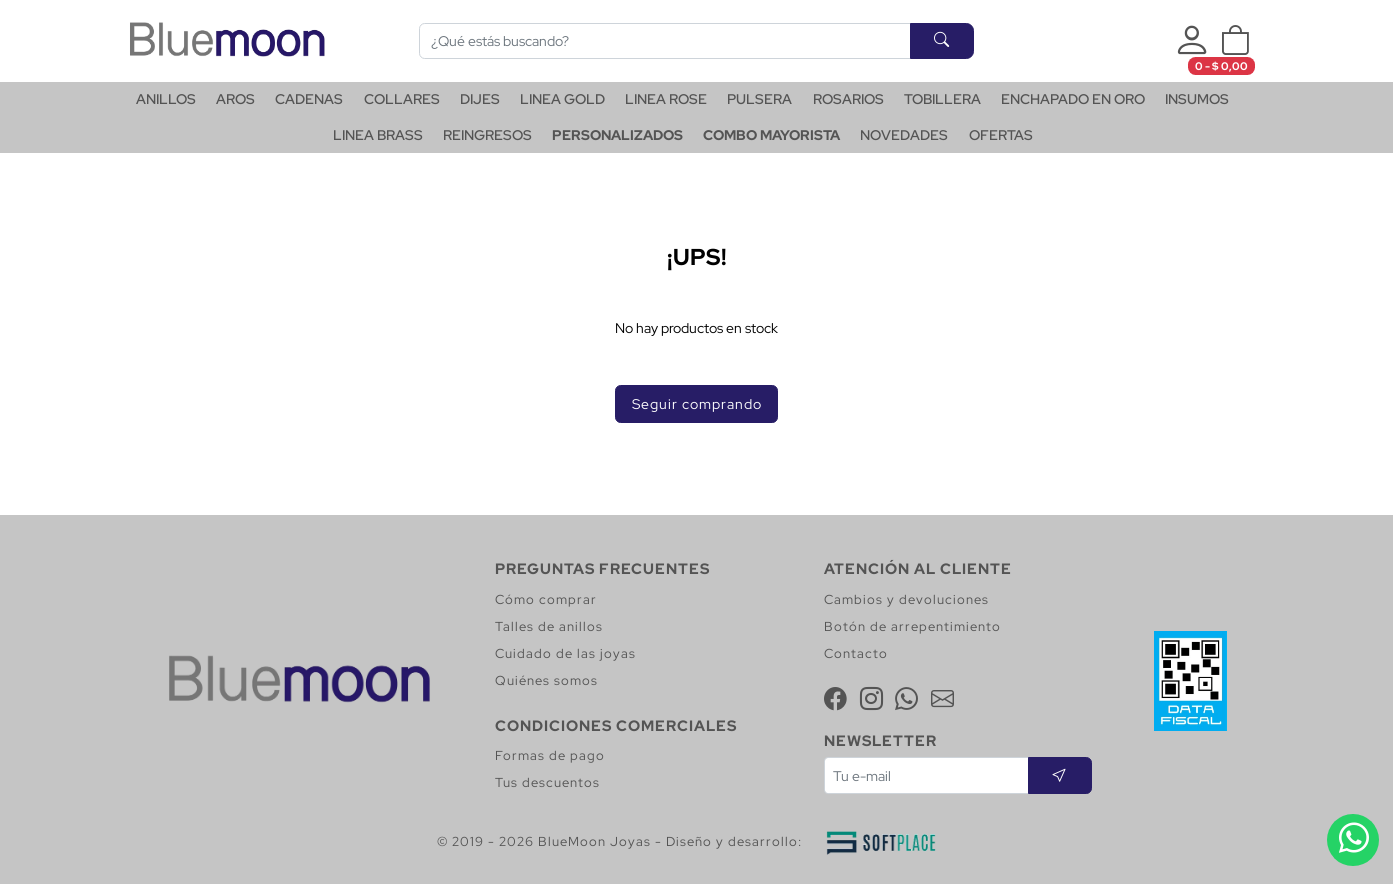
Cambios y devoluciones (906, 599)
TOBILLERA (942, 99)
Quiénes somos (546, 680)
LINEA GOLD (562, 99)
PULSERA (759, 99)
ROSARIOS (848, 99)
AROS (235, 99)
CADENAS (309, 99)
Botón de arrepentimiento (912, 626)
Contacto (856, 653)
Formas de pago (550, 755)
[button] (1235, 41)
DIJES (480, 99)
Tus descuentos (547, 782)
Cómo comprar (546, 599)
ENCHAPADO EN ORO (1073, 99)
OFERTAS (1001, 135)
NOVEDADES (904, 135)
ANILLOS (166, 99)
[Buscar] (665, 41)
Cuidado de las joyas (565, 653)
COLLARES (402, 99)
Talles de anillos (549, 626)
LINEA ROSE (666, 99)
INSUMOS (1197, 99)
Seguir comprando (697, 403)
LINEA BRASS (378, 135)
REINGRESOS (487, 135)
